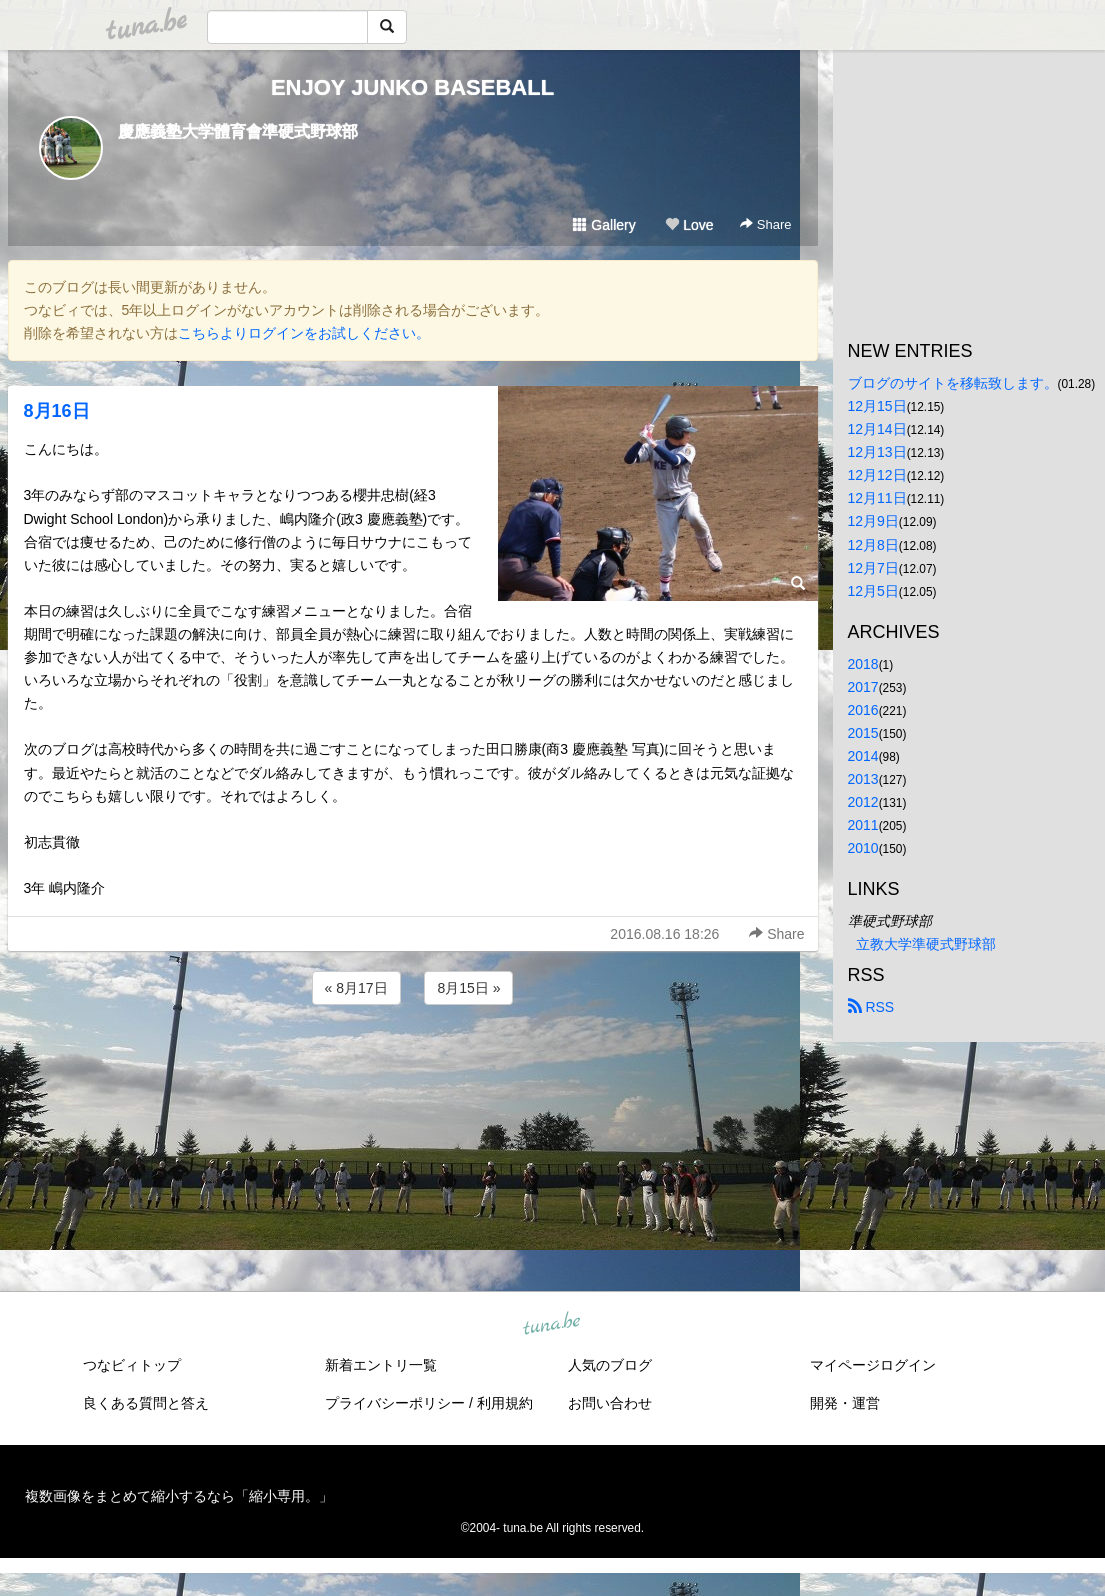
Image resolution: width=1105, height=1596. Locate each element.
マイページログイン (873, 1365)
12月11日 (877, 498)
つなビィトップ (132, 1365)
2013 (863, 779)
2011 (863, 825)
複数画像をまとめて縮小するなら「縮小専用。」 (179, 1496)
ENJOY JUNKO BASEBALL (412, 87)
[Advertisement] (413, 1063)
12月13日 (877, 452)
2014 (863, 756)
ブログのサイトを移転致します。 (953, 383)
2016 (863, 710)
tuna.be (552, 1325)
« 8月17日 (356, 988)
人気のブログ (610, 1365)
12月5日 (873, 591)
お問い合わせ (610, 1403)
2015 (863, 733)
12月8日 (873, 545)
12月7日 (873, 568)
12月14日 (877, 429)
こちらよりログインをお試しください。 (304, 333)
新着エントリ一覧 (381, 1365)
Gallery (604, 225)
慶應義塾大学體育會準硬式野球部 (238, 131)
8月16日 (57, 411)
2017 (863, 687)
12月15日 (877, 406)
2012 (863, 802)
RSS (871, 1007)
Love (689, 225)
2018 (863, 664)
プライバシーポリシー (395, 1403)
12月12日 (877, 475)
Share (765, 224)
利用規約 (505, 1403)
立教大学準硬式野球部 (926, 944)
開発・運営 (845, 1403)
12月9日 (873, 521)
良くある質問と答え (146, 1403)
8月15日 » (468, 988)
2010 (863, 848)
